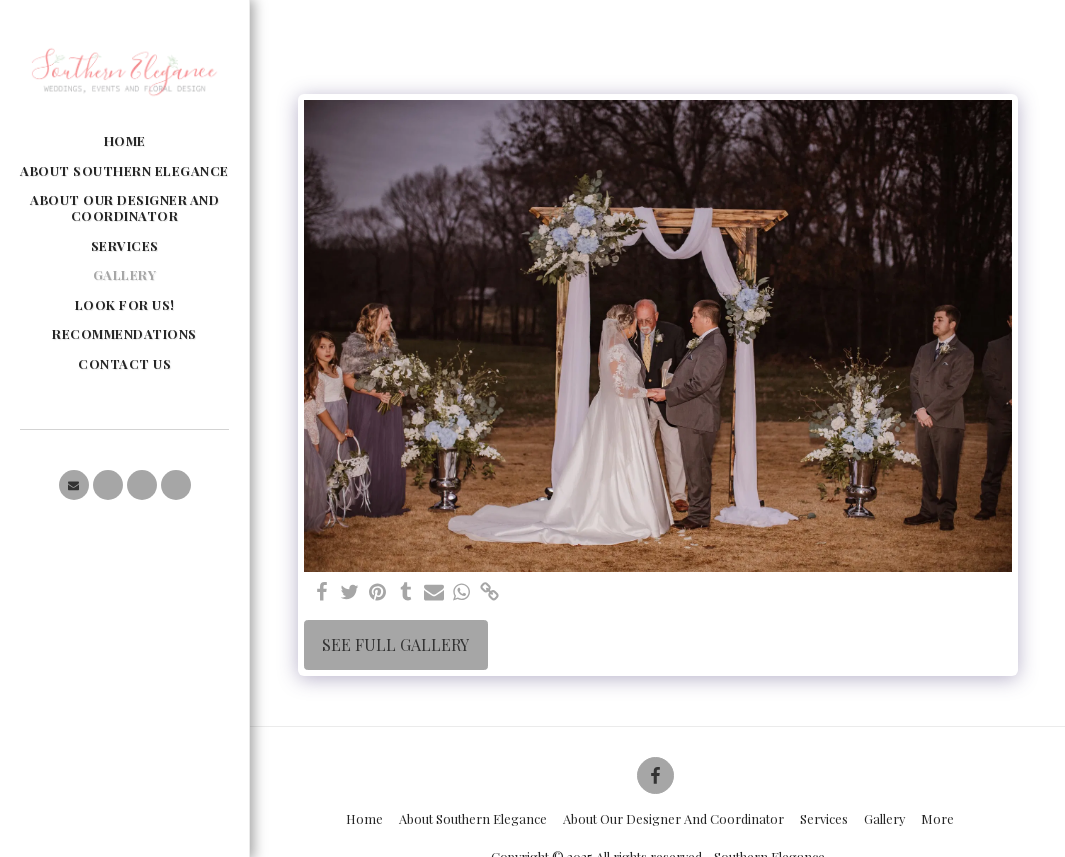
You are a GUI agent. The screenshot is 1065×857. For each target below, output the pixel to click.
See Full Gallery (395, 644)
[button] (74, 485)
